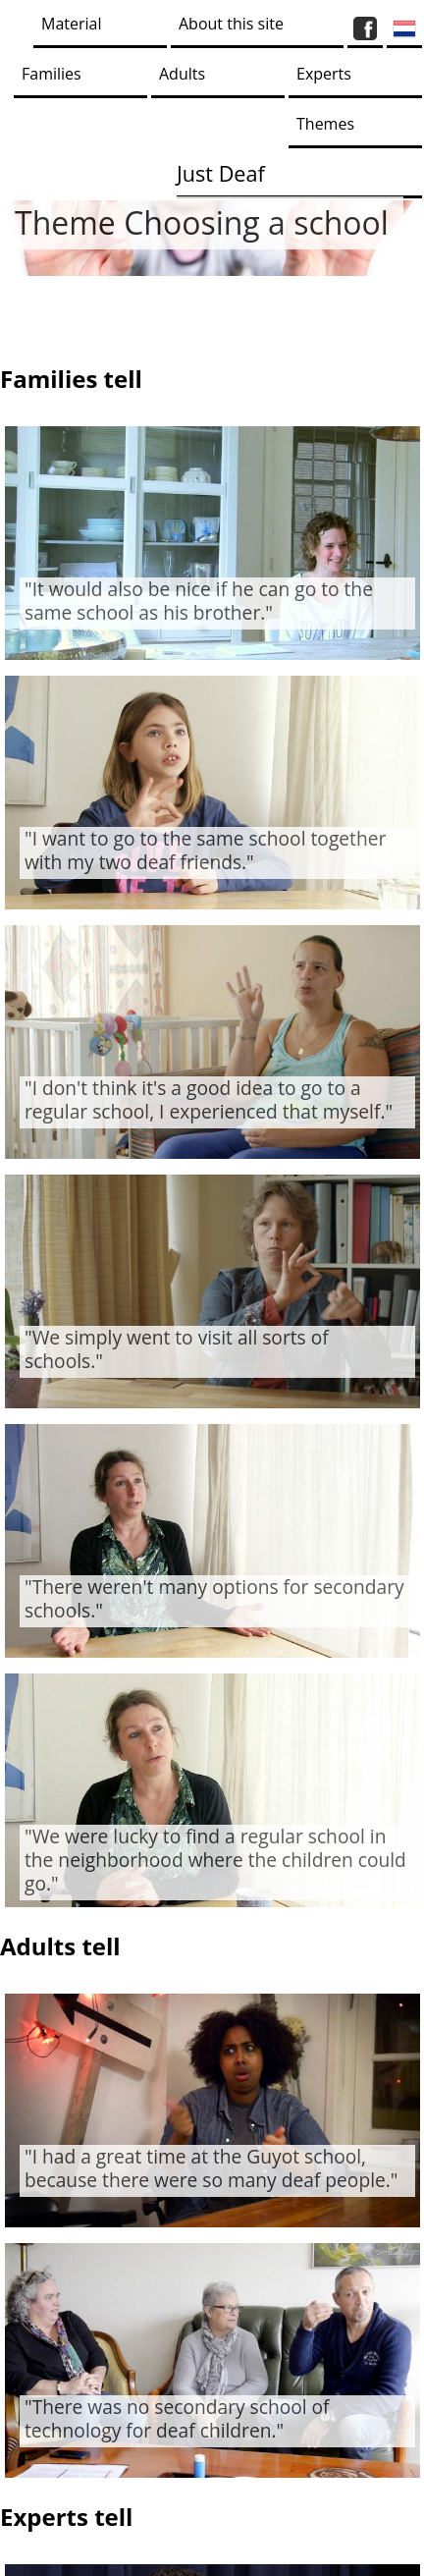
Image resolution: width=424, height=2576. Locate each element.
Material (71, 23)
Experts (323, 73)
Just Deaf (221, 173)
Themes (325, 124)
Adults (182, 73)
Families (51, 73)
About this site (231, 23)
